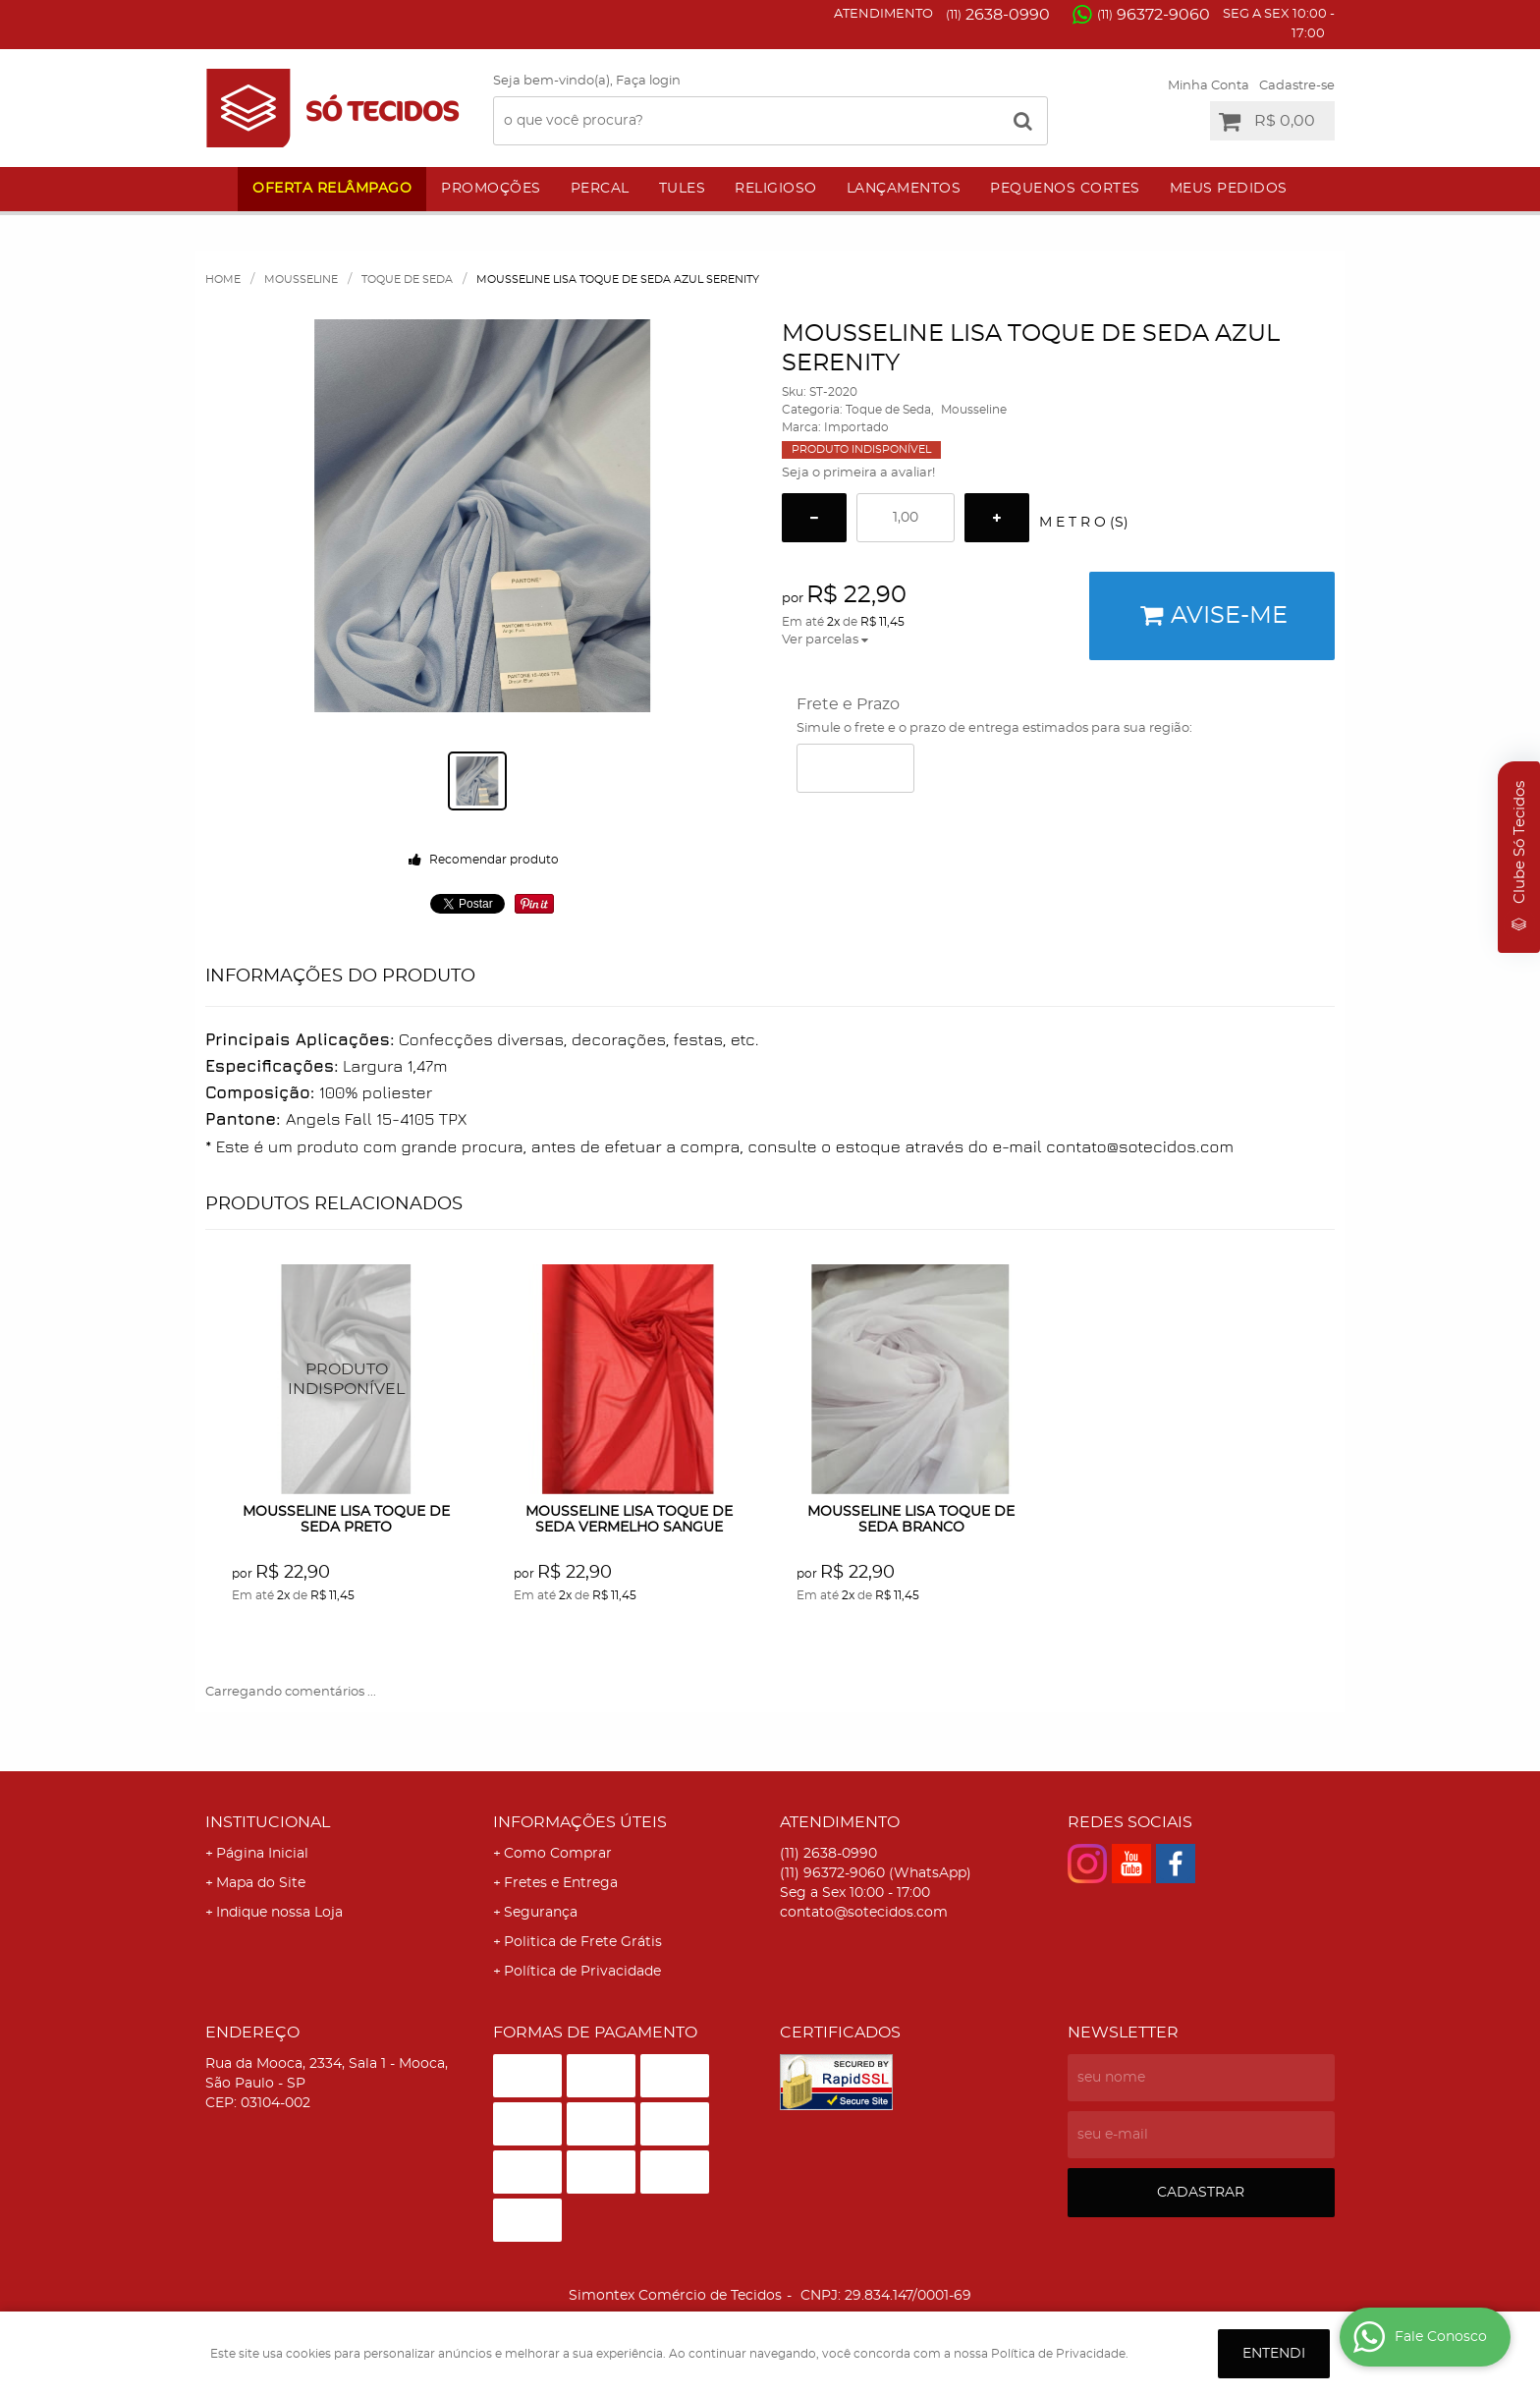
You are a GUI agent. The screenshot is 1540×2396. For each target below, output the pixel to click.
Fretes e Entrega (561, 1883)
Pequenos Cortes (1065, 188)
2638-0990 (998, 15)
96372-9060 (1153, 15)
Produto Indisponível (347, 1379)
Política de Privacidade (582, 1971)
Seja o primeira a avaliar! (858, 473)
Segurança (541, 1913)
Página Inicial (262, 1854)
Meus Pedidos (1229, 188)
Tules (682, 188)
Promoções (491, 188)
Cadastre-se (1297, 86)
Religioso (776, 188)
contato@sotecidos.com (864, 1913)
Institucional (267, 1822)
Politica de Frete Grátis (583, 1942)
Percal (600, 188)
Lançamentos (904, 188)
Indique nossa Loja (279, 1913)
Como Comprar (558, 1854)
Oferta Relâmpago (332, 188)
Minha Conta (1208, 86)
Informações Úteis (580, 1822)
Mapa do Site (260, 1883)
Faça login (648, 81)
